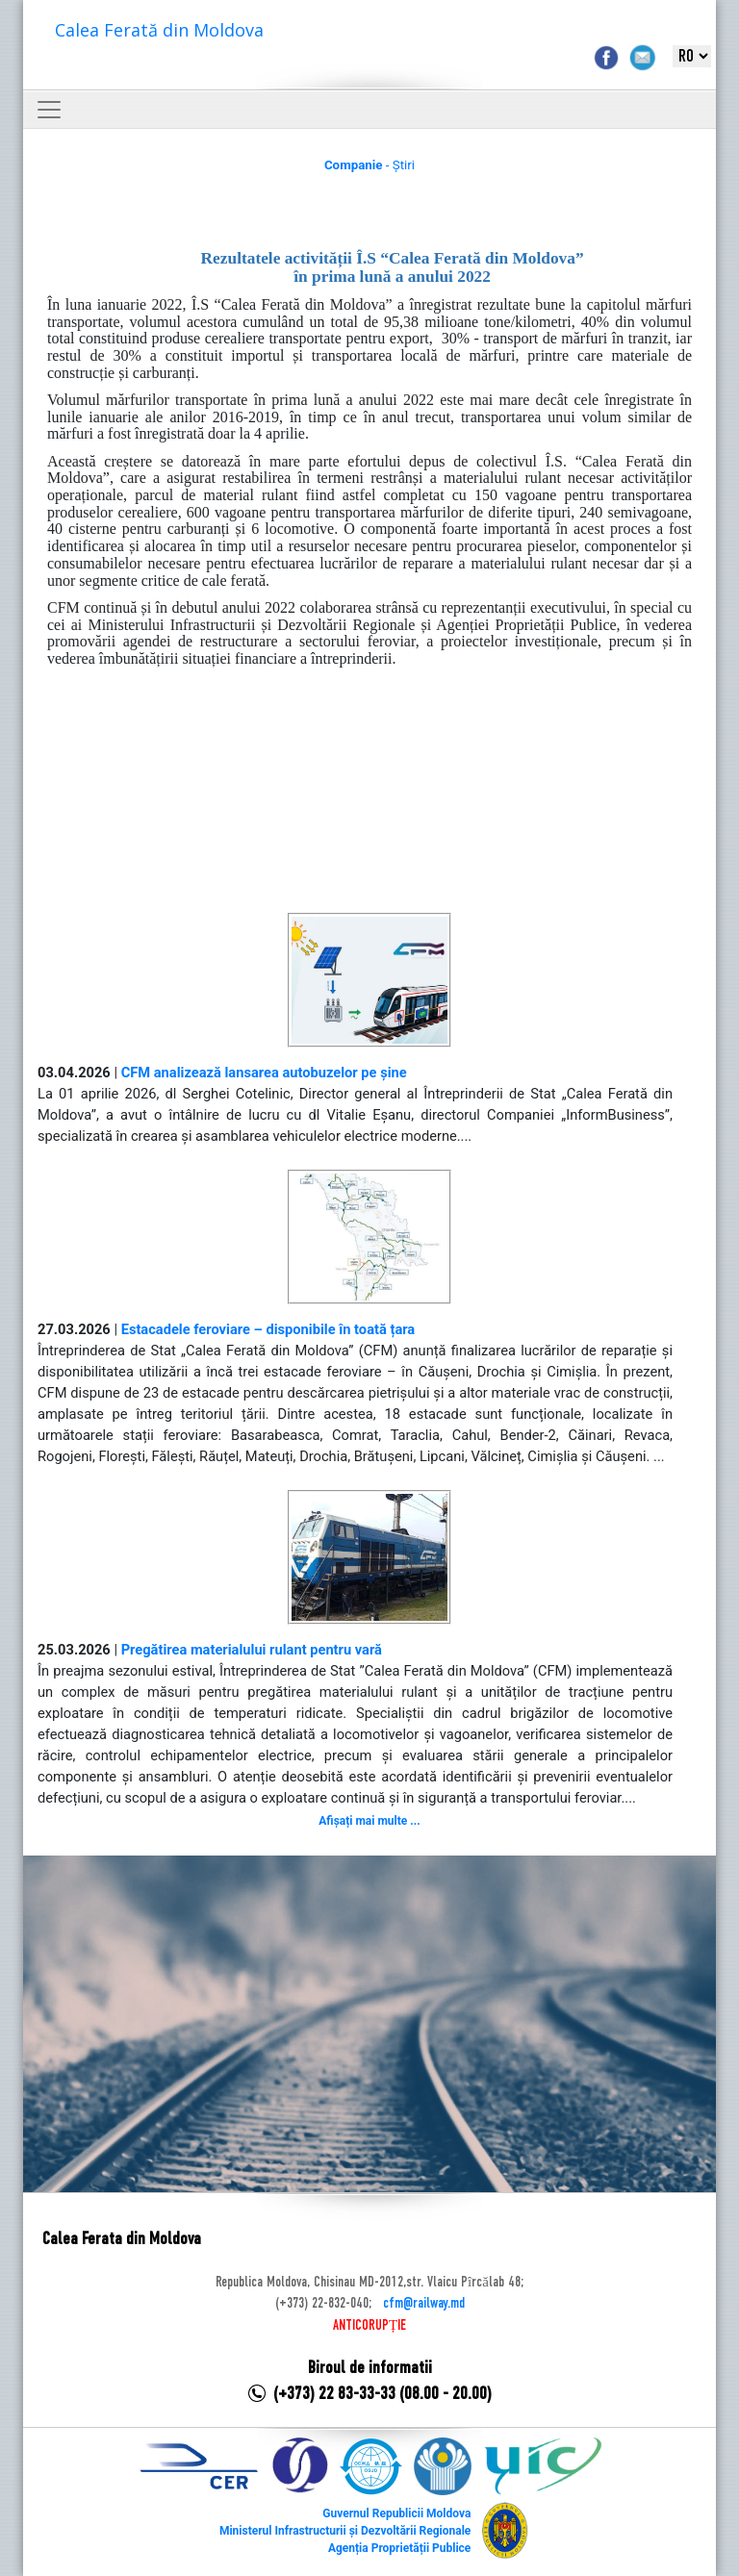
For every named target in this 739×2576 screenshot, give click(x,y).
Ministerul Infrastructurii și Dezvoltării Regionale (345, 2531)
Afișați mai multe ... (369, 1821)
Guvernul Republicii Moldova (396, 2513)
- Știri (369, 165)
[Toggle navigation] (49, 109)
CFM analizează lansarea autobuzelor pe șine (264, 1072)
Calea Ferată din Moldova (159, 29)
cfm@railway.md (424, 2304)
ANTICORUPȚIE (369, 2326)
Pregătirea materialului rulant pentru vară (251, 1649)
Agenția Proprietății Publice (399, 2548)
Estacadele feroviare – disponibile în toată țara (268, 1329)
